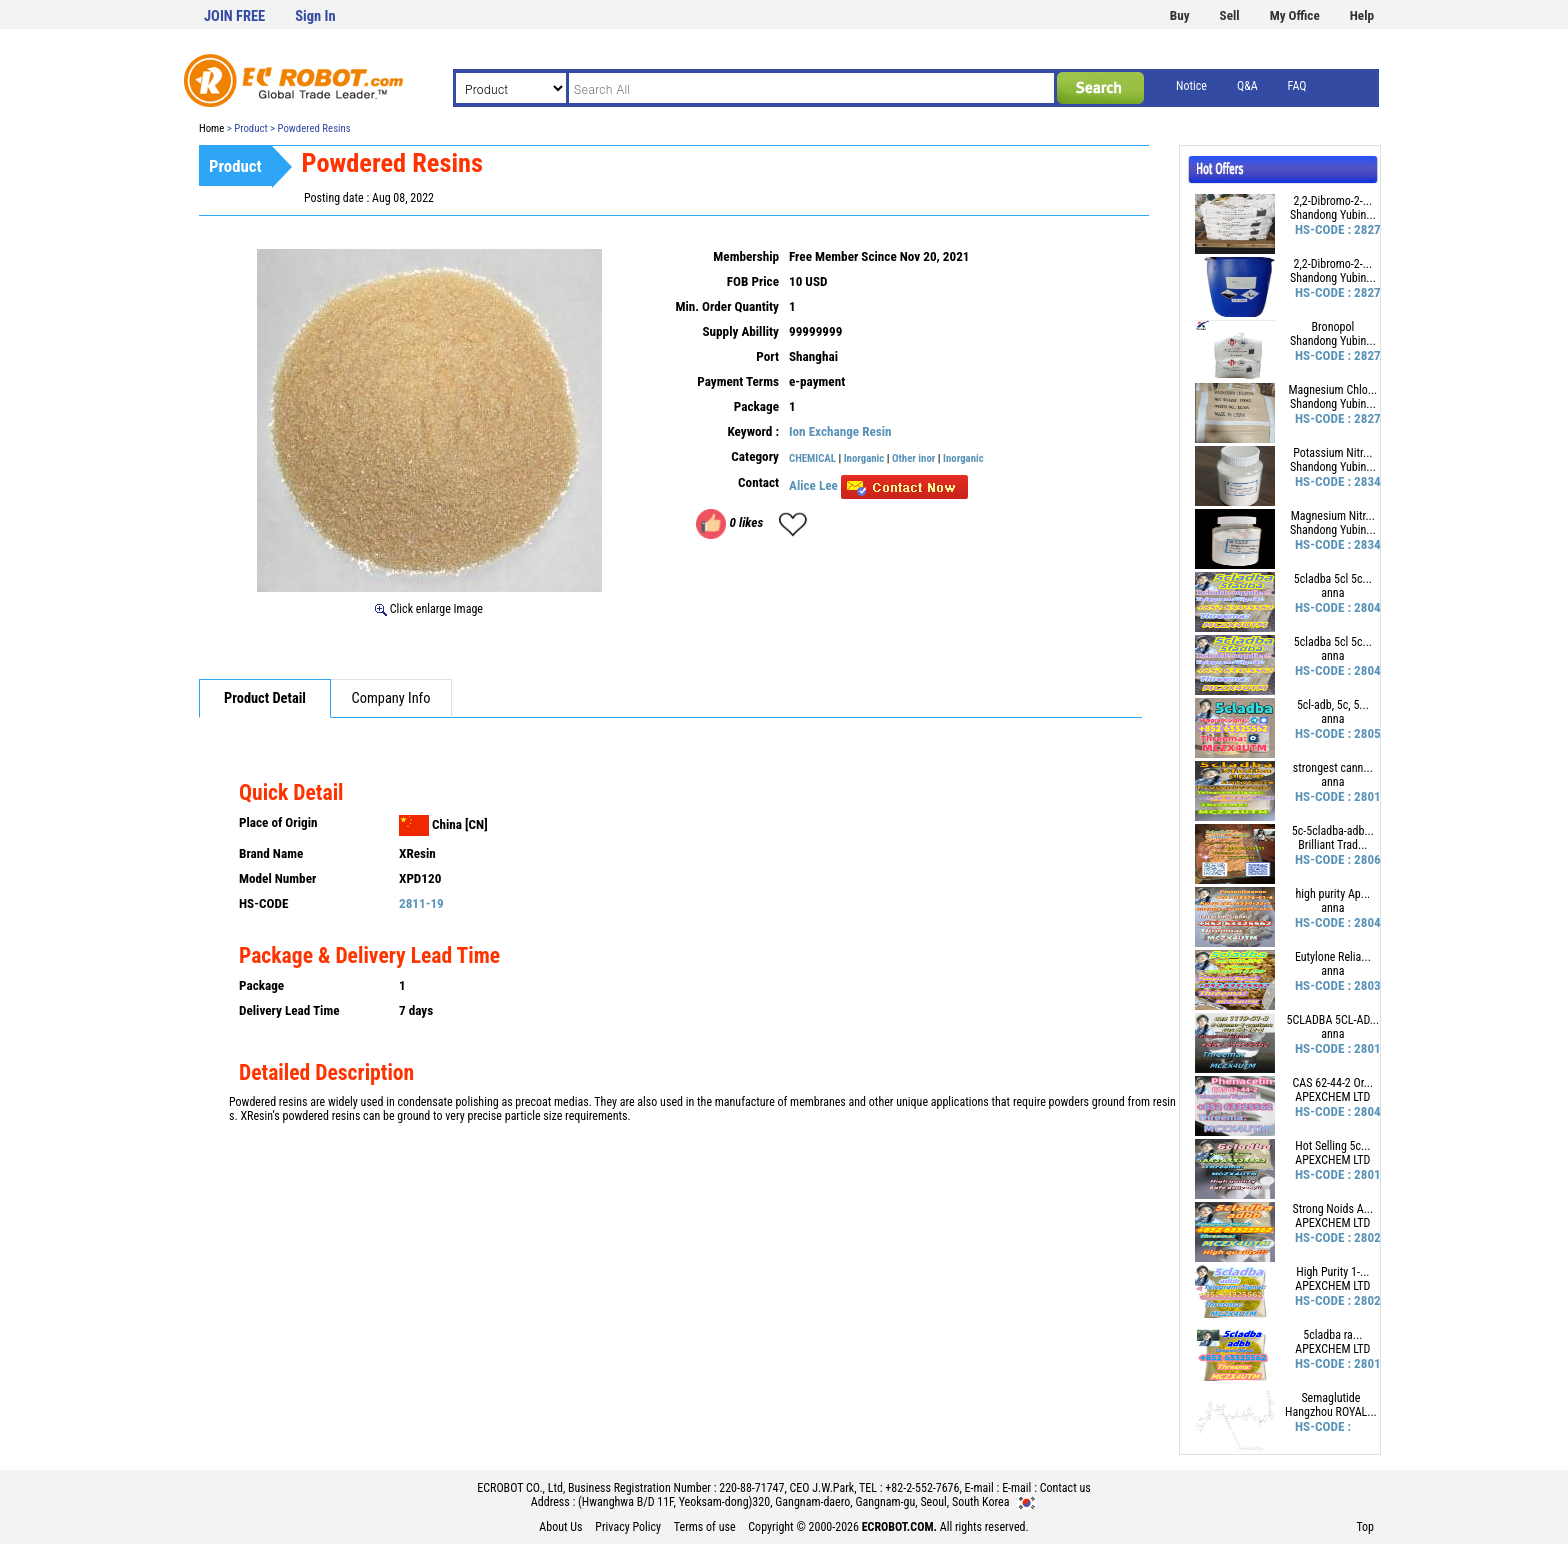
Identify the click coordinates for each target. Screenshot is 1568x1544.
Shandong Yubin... (1333, 215)
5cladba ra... (1332, 1335)
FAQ (1297, 86)
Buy (1180, 15)
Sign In (315, 16)
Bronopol (1333, 327)
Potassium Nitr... (1332, 453)
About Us (560, 1527)
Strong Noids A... (1333, 1209)
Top (1365, 1527)
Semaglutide (1330, 1398)
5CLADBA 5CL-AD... (1333, 1020)
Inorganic (865, 458)
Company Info (391, 698)
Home (211, 128)
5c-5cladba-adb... (1333, 831)
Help (1362, 15)
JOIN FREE (234, 16)
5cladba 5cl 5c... (1333, 579)
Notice (1191, 86)
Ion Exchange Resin (840, 431)
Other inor (913, 458)
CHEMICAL (812, 458)
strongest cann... (1333, 768)
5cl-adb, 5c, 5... (1333, 705)
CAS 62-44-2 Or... (1333, 1083)
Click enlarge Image (429, 609)
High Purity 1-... (1332, 1272)
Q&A (1247, 86)
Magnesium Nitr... (1333, 516)
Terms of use (705, 1527)
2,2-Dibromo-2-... (1333, 201)
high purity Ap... (1332, 894)
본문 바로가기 (0, 0)
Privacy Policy (628, 1527)
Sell (1230, 15)
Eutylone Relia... (1333, 957)
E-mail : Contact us (1046, 1488)
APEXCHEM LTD (1332, 1097)
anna (1332, 593)
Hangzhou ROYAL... (1331, 1412)
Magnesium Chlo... (1332, 390)
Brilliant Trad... (1332, 845)
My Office (1295, 15)
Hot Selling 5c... (1332, 1146)
